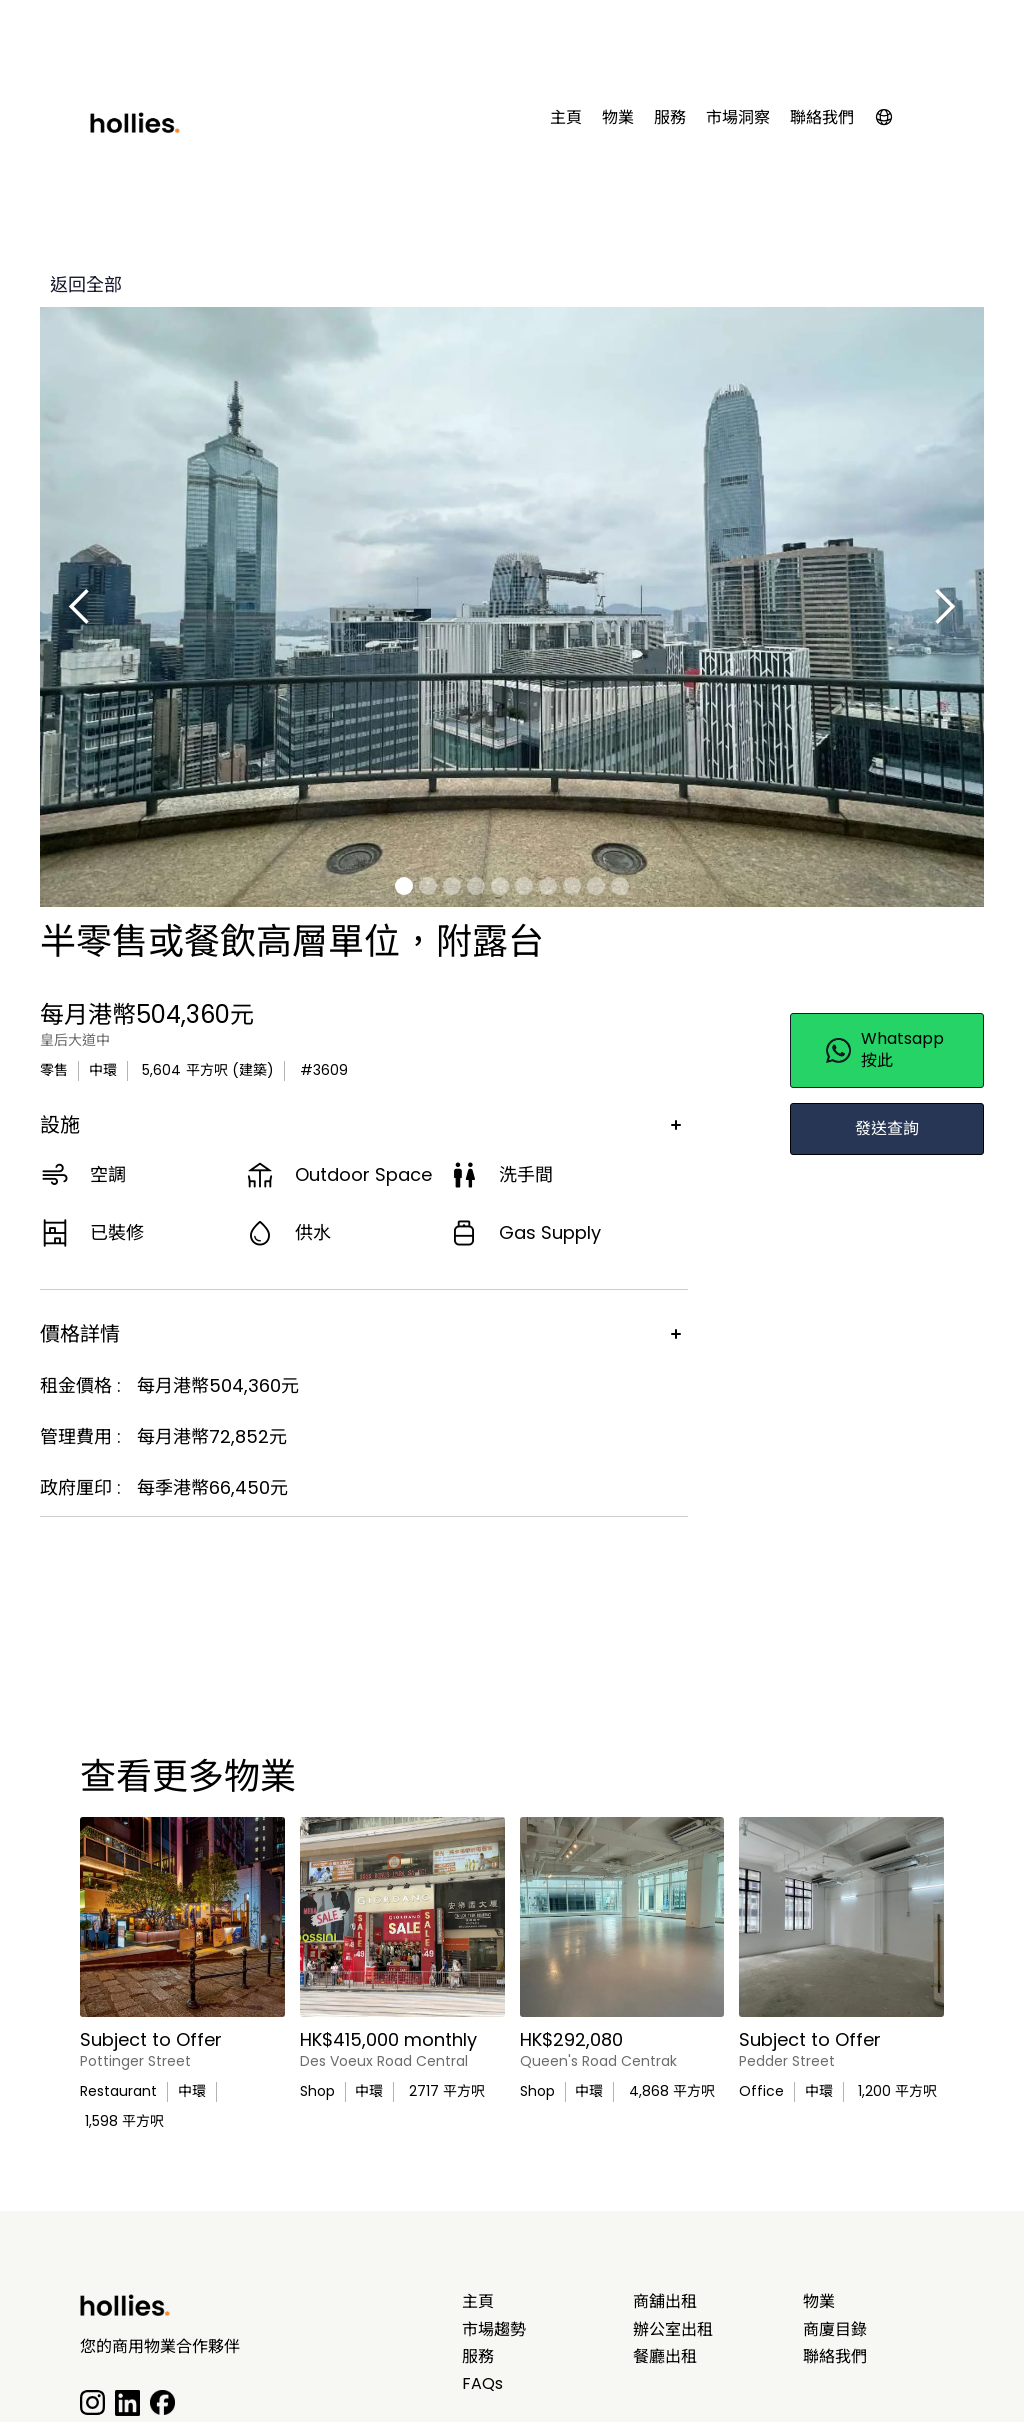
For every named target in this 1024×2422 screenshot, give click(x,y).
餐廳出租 (665, 2357)
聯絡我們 (822, 118)
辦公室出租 (673, 2330)
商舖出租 (665, 2302)
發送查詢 (887, 1128)
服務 (670, 118)
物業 (618, 118)
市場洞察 (738, 118)
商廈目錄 (835, 2330)
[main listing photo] (182, 1917)
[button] (894, 121)
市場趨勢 (494, 2330)
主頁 (566, 118)
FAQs (482, 2384)
